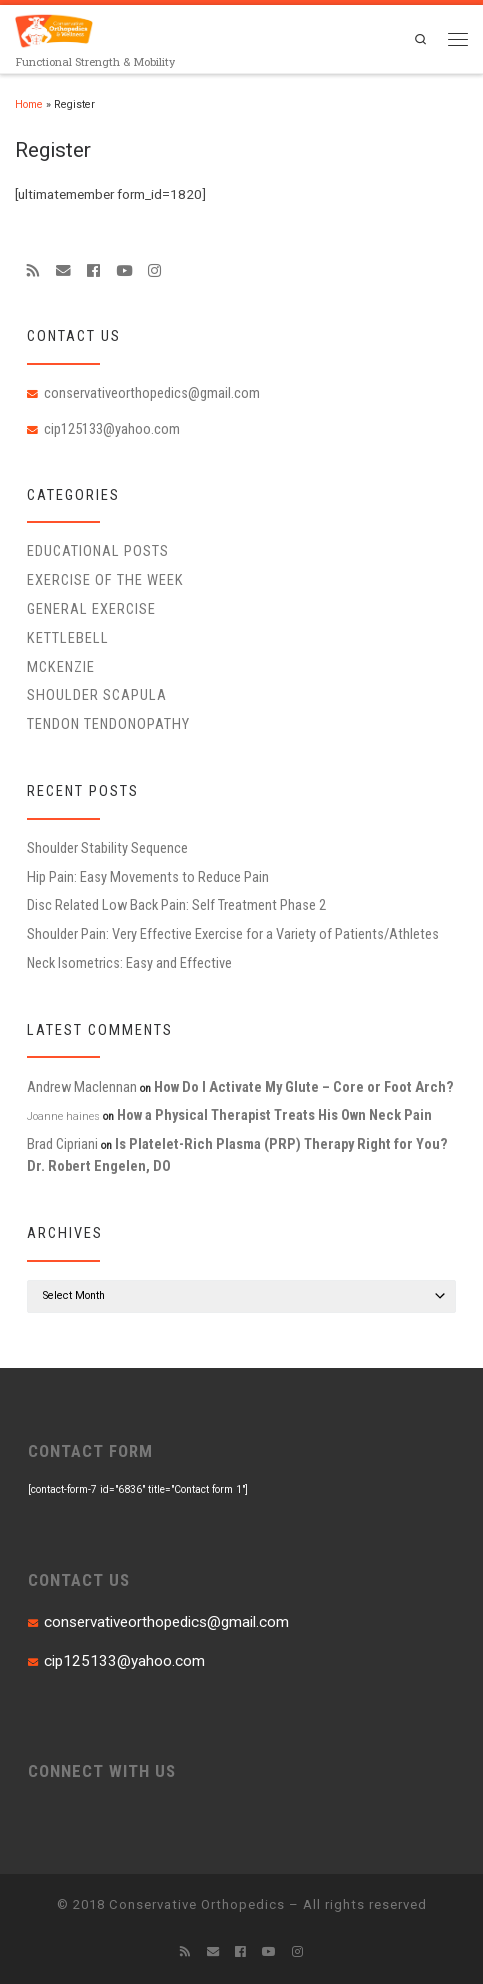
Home (29, 104)
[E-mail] (63, 271)
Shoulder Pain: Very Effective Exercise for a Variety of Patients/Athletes (233, 934)
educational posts (98, 551)
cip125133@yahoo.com (112, 429)
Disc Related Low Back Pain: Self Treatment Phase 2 (176, 905)
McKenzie (61, 667)
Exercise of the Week (105, 580)
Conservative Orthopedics (197, 1904)
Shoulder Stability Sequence (107, 848)
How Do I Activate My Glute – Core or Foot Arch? (304, 1087)
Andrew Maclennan (82, 1087)
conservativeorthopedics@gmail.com (152, 393)
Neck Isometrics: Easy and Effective (129, 963)
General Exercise (91, 609)
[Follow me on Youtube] (124, 271)
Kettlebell (68, 638)
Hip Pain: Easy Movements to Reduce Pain (148, 877)
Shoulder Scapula (97, 695)
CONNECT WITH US (102, 1771)
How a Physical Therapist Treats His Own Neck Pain (274, 1115)
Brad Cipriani (62, 1144)
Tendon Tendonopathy (108, 724)
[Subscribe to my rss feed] (33, 271)
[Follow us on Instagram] (154, 271)
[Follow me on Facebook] (93, 271)
